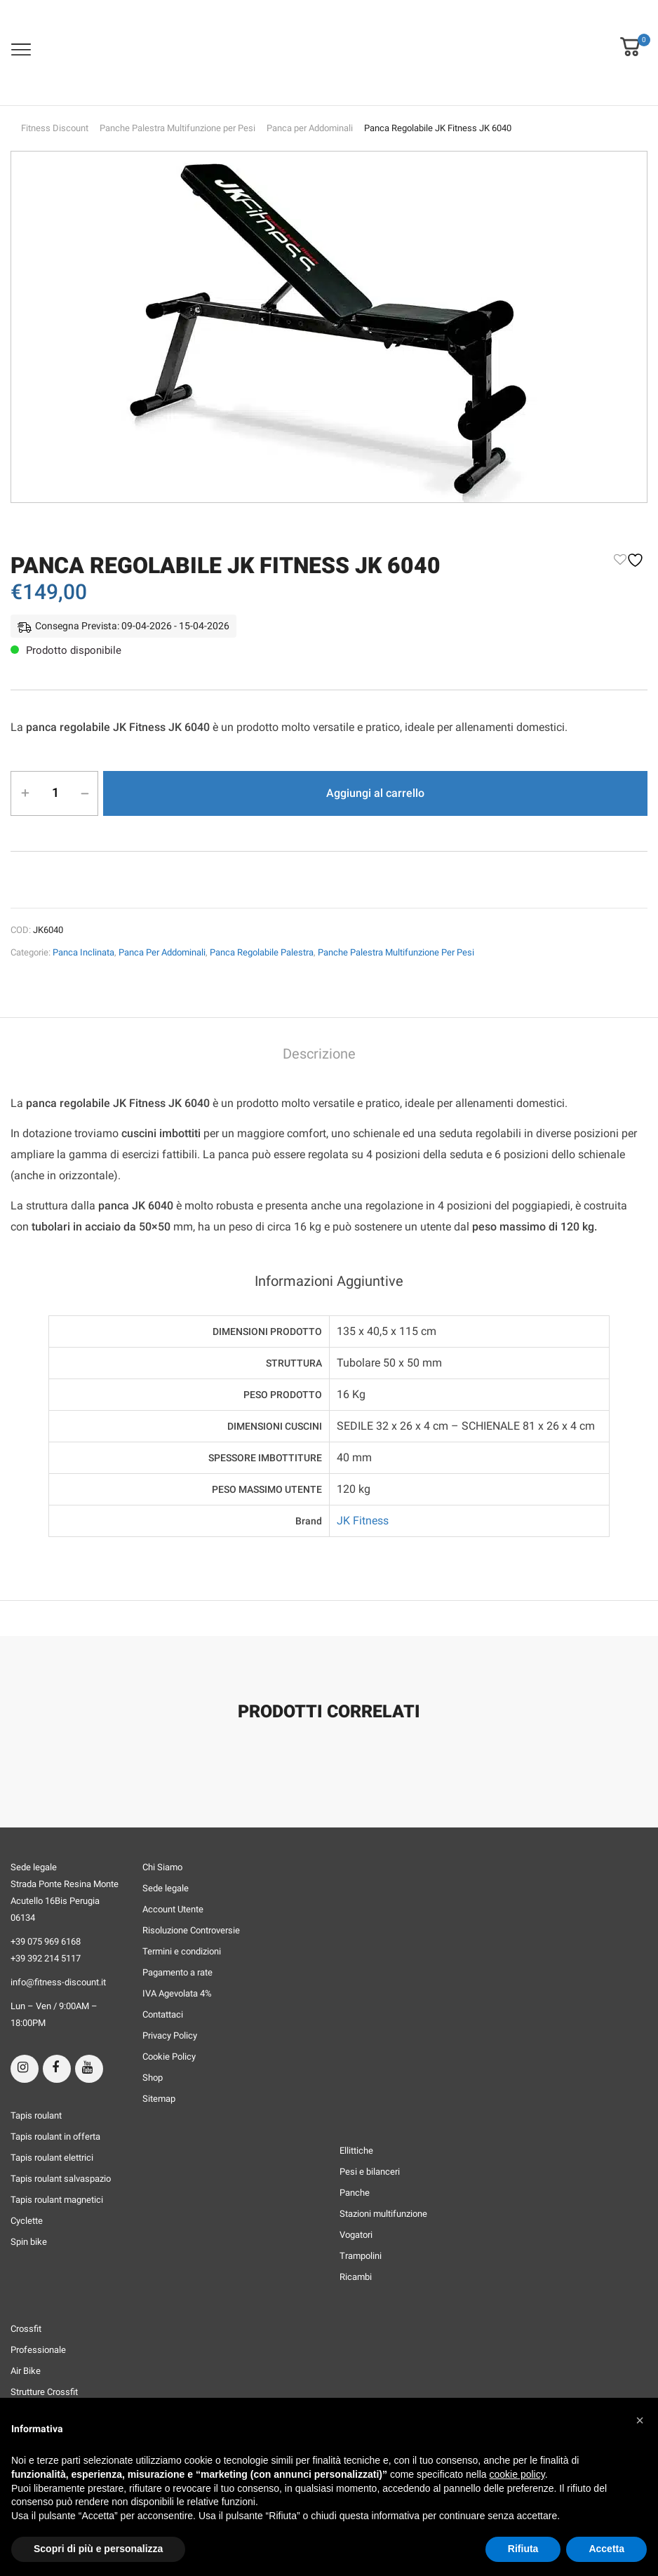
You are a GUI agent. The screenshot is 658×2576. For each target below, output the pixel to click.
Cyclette (27, 2220)
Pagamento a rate (177, 1972)
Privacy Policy (169, 2035)
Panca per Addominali (310, 128)
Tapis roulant (36, 2115)
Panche (355, 2192)
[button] (629, 37)
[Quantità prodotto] (55, 793)
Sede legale (165, 1888)
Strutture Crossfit (44, 2392)
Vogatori (356, 2234)
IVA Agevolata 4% (177, 1993)
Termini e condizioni (181, 1951)
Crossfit (26, 2328)
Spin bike (29, 2241)
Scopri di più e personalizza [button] (98, 2548)
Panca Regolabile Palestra (262, 952)
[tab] (319, 1055)
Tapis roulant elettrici (52, 2157)
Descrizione (319, 1054)
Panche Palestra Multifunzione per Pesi (177, 128)
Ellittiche (356, 2150)
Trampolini (361, 2255)
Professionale (38, 2349)
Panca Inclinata (83, 952)
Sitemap (158, 2098)
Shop (152, 2077)
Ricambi (356, 2277)
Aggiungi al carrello (375, 793)
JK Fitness (363, 1520)
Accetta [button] (606, 2548)
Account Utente (172, 1909)
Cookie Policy (169, 2056)
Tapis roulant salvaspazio (61, 2178)
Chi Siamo (162, 1867)
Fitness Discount (54, 128)
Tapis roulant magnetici (57, 2199)
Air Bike (26, 2371)
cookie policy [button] (517, 2474)
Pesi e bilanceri (370, 2171)
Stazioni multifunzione (383, 2213)
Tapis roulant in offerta (55, 2136)
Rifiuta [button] (523, 2548)
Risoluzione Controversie (191, 1930)
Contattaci (162, 2014)
